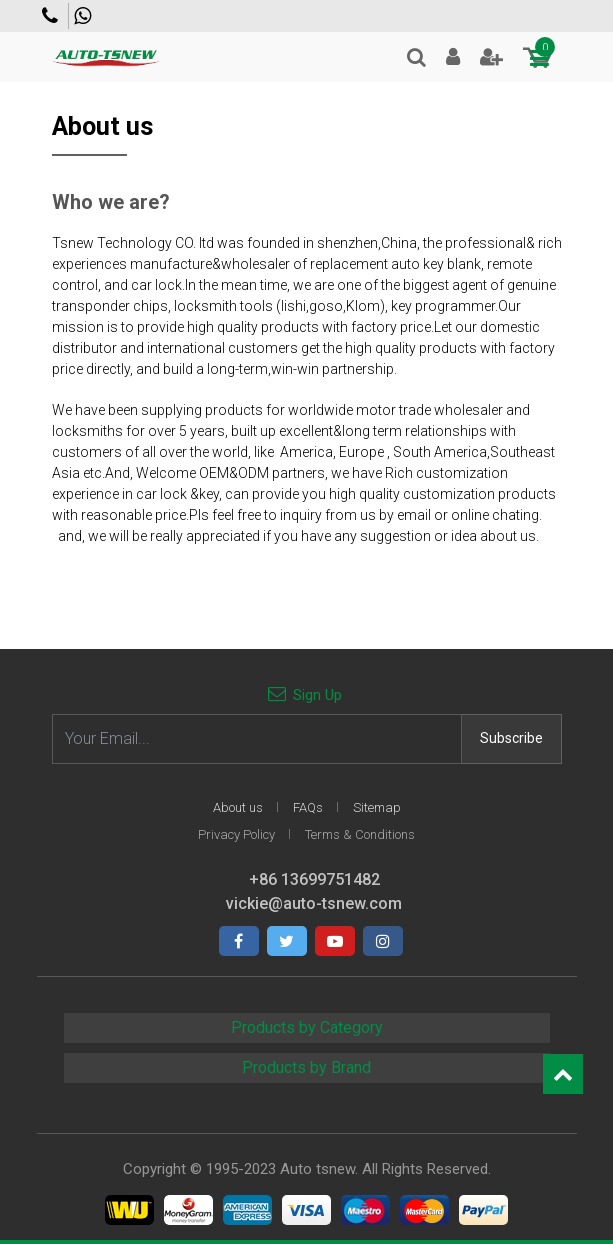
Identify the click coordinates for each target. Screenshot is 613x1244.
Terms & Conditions (360, 834)
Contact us (50, 16)
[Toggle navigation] (539, 58)
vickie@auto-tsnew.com (314, 903)
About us (238, 807)
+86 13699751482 (82, 16)
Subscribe (511, 738)
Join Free (491, 57)
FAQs (308, 807)
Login (453, 57)
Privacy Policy (236, 834)
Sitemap (377, 807)
